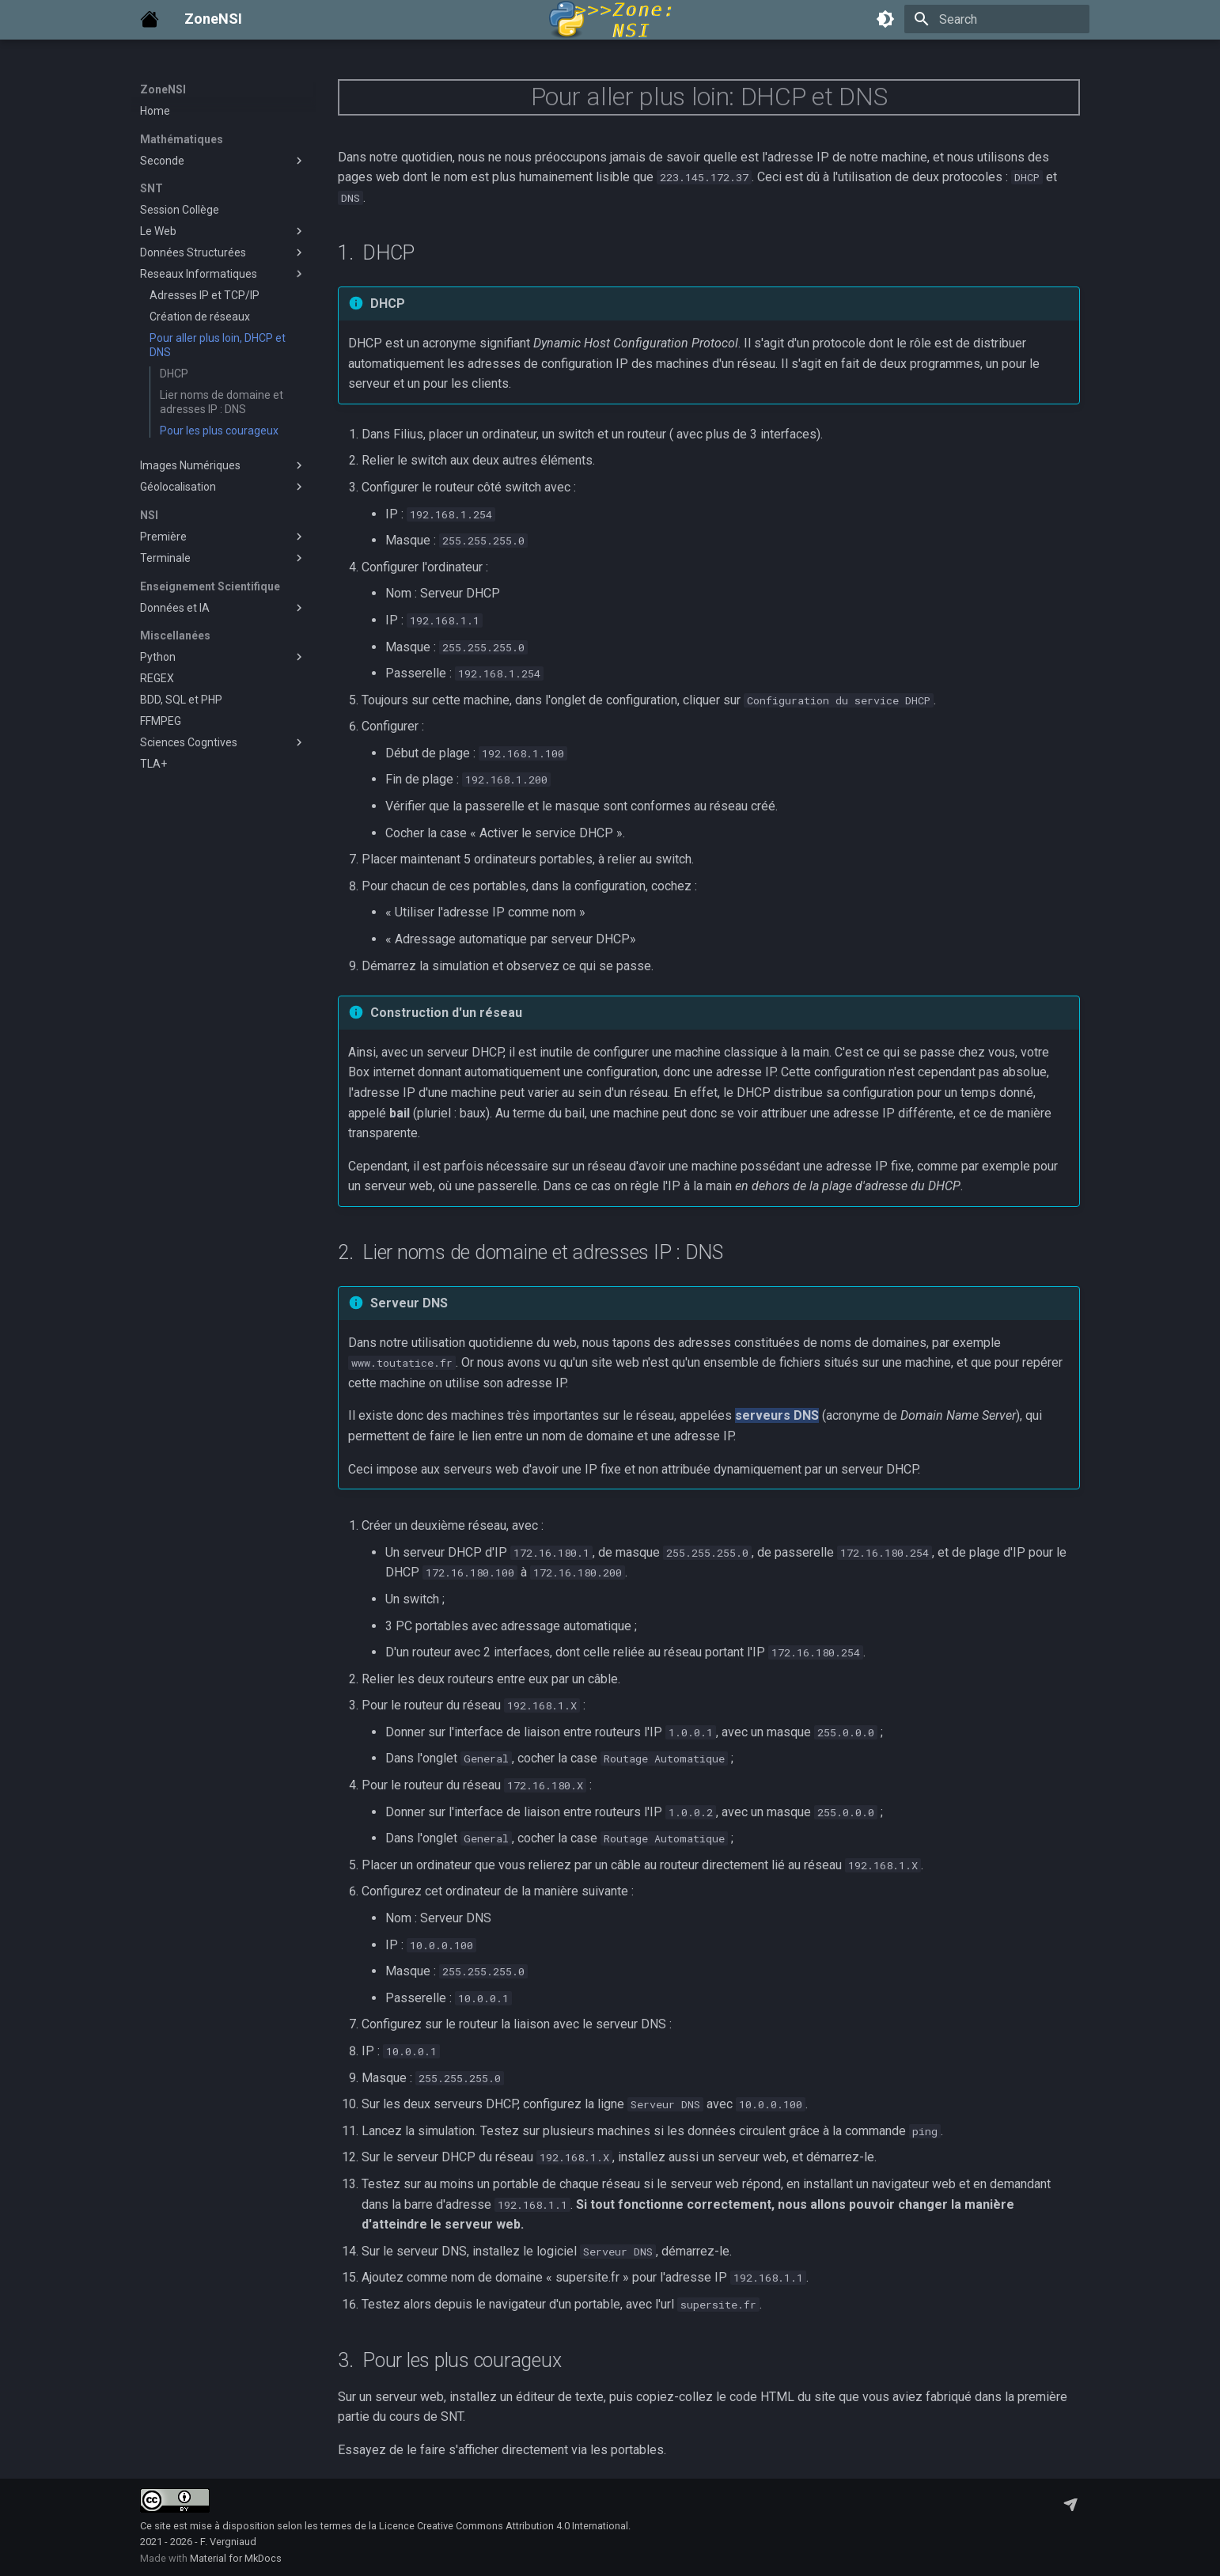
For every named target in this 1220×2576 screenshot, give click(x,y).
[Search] (996, 19)
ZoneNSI (163, 89)
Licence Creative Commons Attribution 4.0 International (503, 2526)
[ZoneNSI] (149, 19)
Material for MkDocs (236, 2558)
